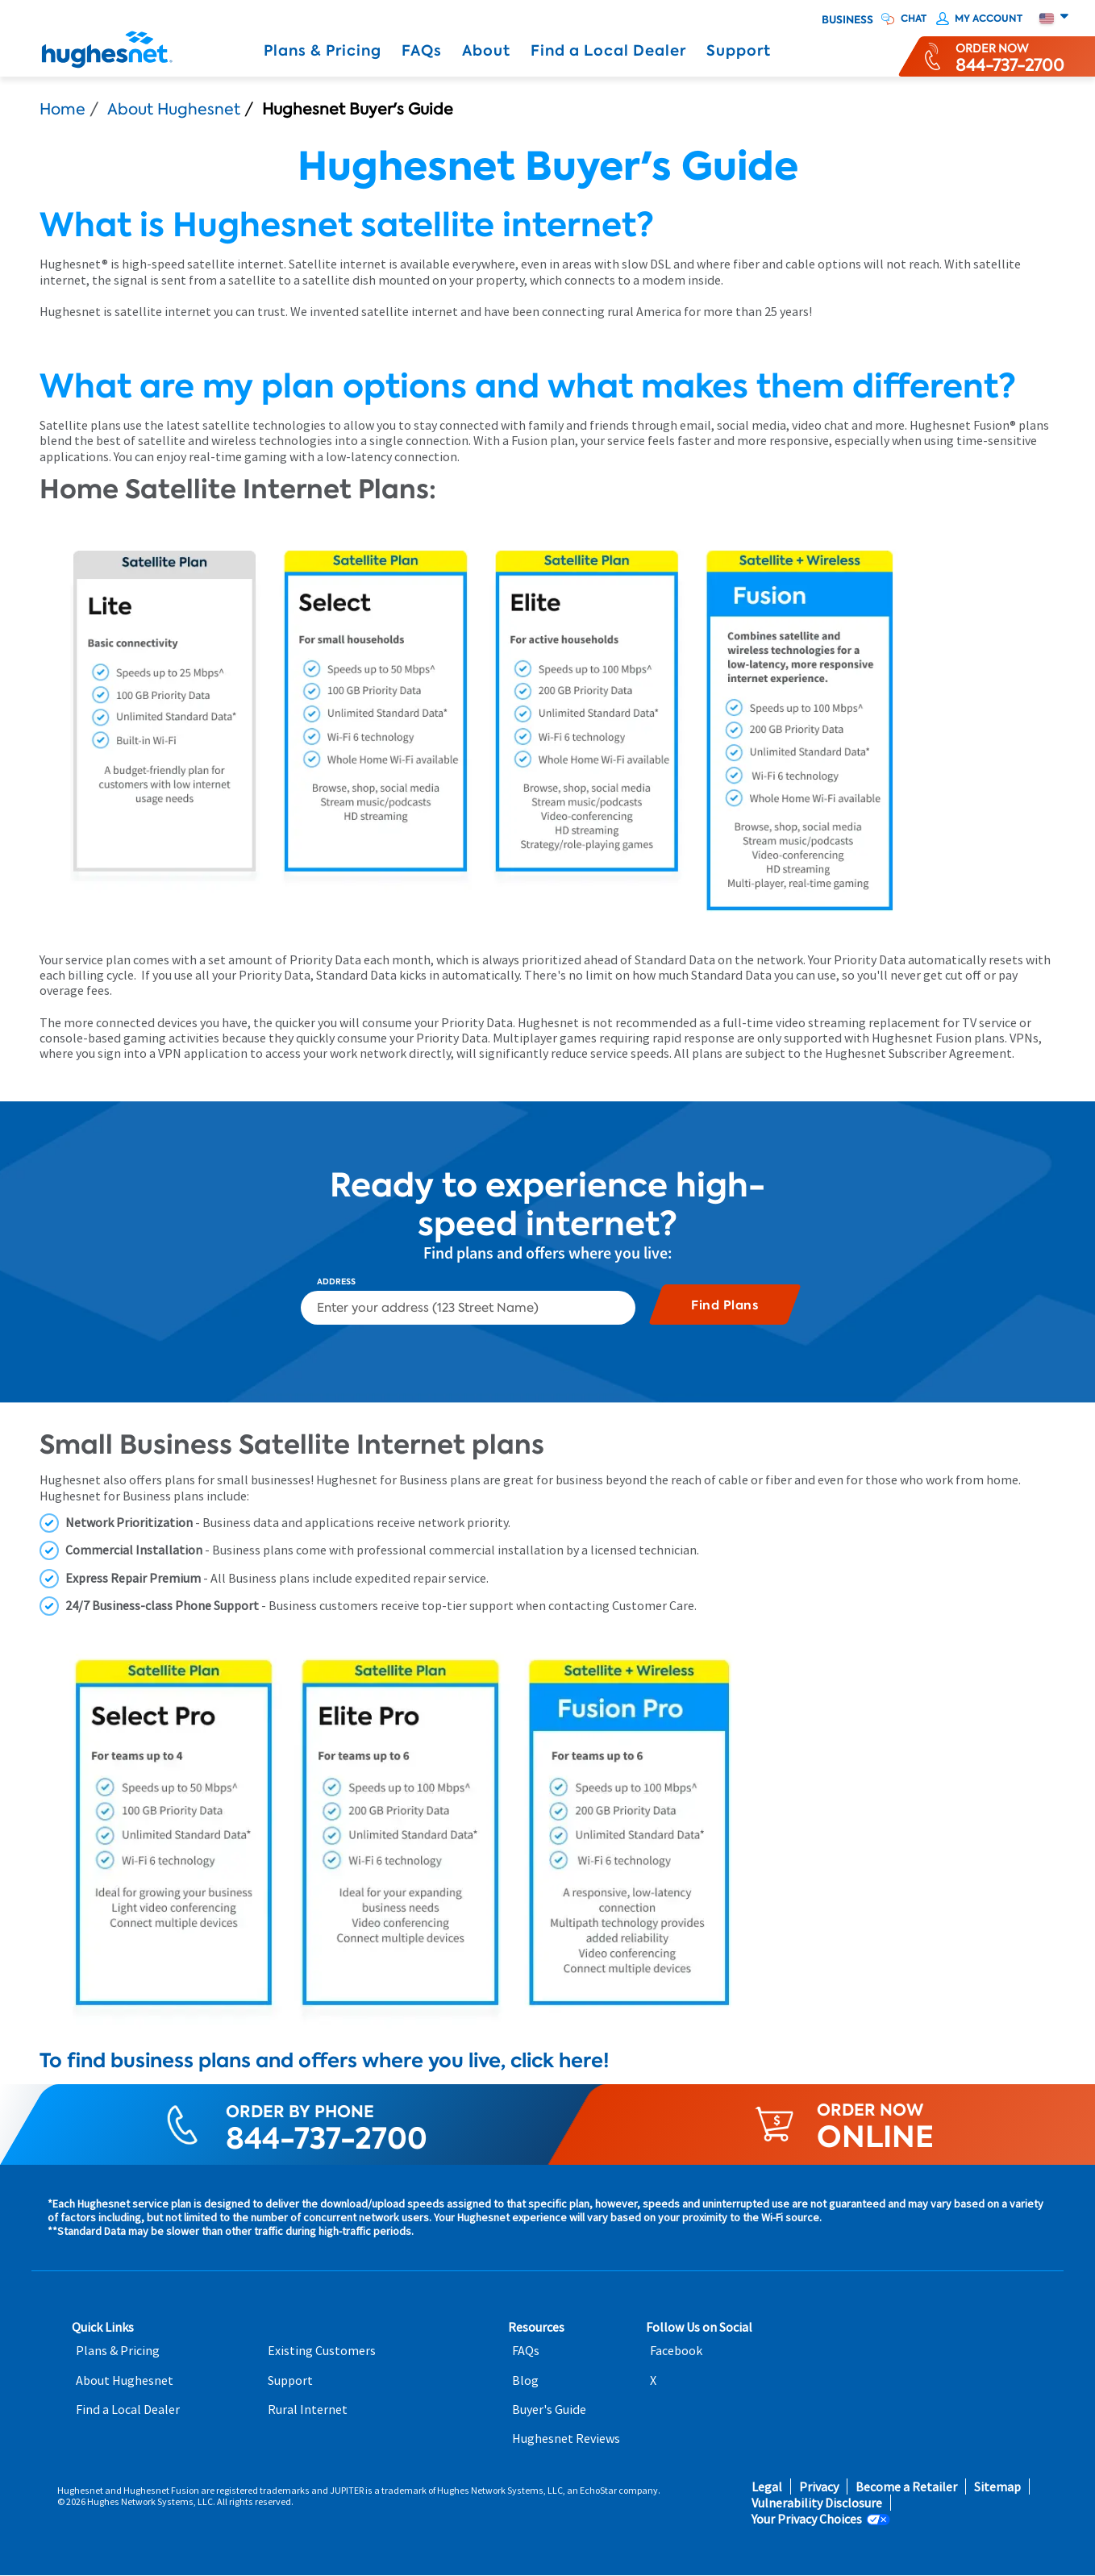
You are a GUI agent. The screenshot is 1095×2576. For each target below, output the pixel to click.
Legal (767, 2487)
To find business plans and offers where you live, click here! (325, 2060)
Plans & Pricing (322, 51)
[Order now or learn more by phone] (1010, 56)
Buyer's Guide (549, 2409)
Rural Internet (308, 2409)
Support (738, 51)
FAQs (422, 51)
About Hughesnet (173, 109)
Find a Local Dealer (608, 51)
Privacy (819, 2487)
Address (336, 1282)
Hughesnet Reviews (566, 2438)
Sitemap (997, 2487)
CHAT (913, 18)
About (486, 51)
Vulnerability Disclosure (817, 2503)
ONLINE (875, 2137)
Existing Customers (322, 2350)
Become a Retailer (906, 2487)
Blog (525, 2380)
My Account (988, 18)
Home (62, 109)
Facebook (676, 2350)
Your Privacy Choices (807, 2519)
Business (847, 20)
